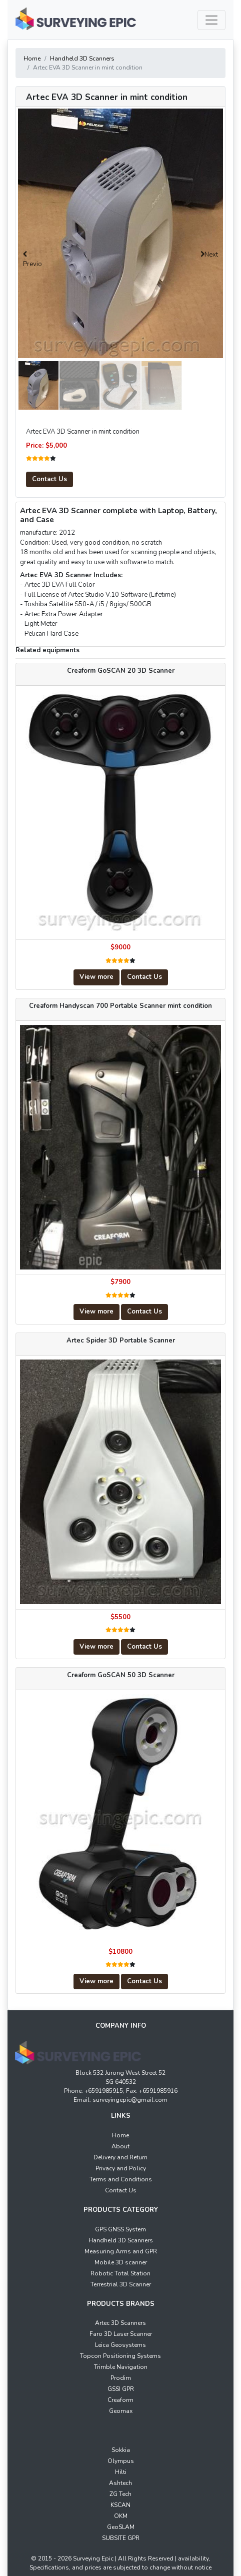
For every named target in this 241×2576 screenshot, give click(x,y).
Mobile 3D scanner (120, 2262)
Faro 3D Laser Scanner (121, 2334)
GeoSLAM (120, 2527)
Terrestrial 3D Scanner (120, 2284)
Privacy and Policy (121, 2168)
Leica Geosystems (120, 2345)
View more (97, 976)
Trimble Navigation (121, 2367)
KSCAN (120, 2505)
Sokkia (121, 2450)
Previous (32, 265)
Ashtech (120, 2483)
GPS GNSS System (120, 2229)
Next (211, 254)
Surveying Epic (93, 2558)
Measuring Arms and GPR (120, 2251)
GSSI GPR (121, 2389)
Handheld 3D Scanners (82, 59)
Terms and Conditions (121, 2179)
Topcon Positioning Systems (120, 2356)
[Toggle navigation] (212, 20)
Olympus (121, 2461)
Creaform (121, 2400)
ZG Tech (121, 2494)
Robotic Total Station (120, 2273)
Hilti (120, 2472)
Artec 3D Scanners (120, 2323)
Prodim (120, 2378)
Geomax (120, 2411)
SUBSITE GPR (121, 2538)
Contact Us (49, 479)
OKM (121, 2516)
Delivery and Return (121, 2157)
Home (32, 59)
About (121, 2146)
